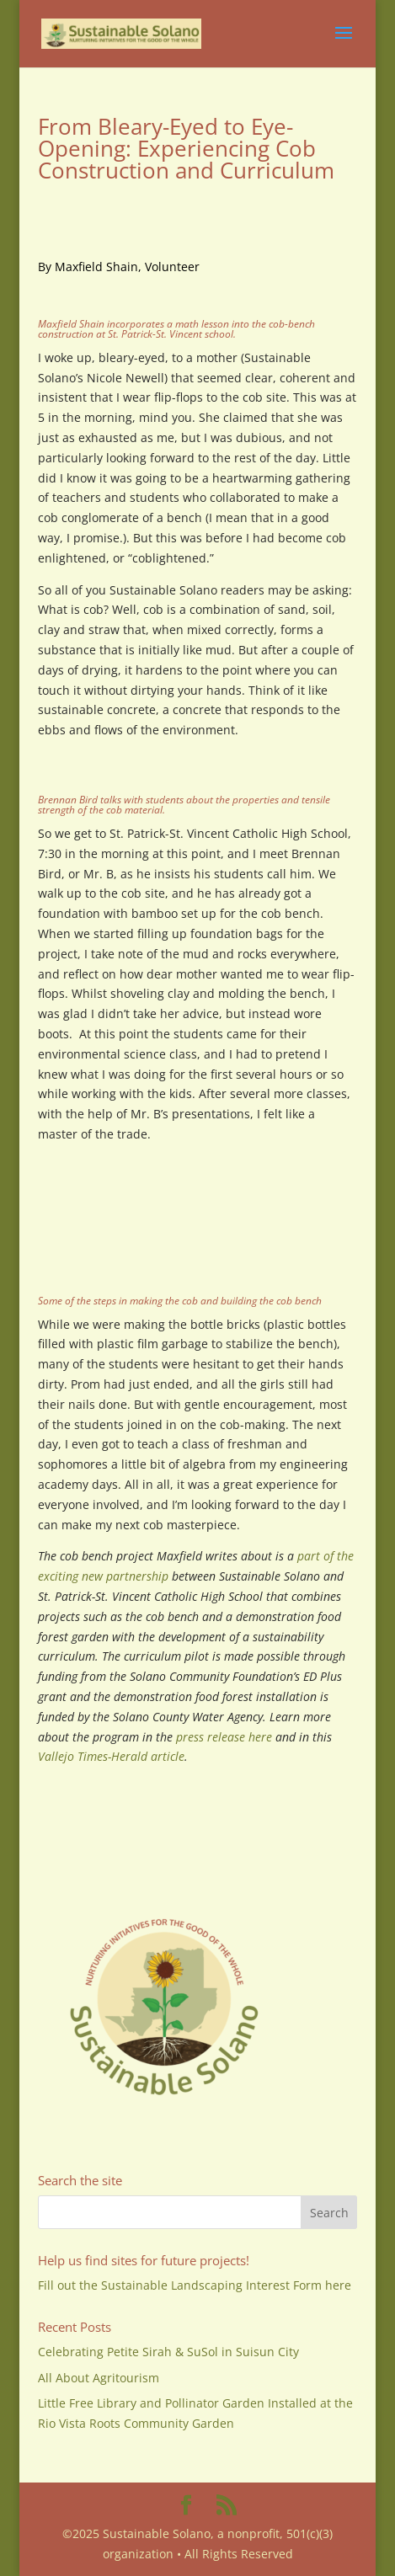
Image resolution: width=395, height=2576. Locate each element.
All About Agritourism (98, 2378)
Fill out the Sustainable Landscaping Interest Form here (194, 2285)
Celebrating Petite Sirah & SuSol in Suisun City (168, 2352)
